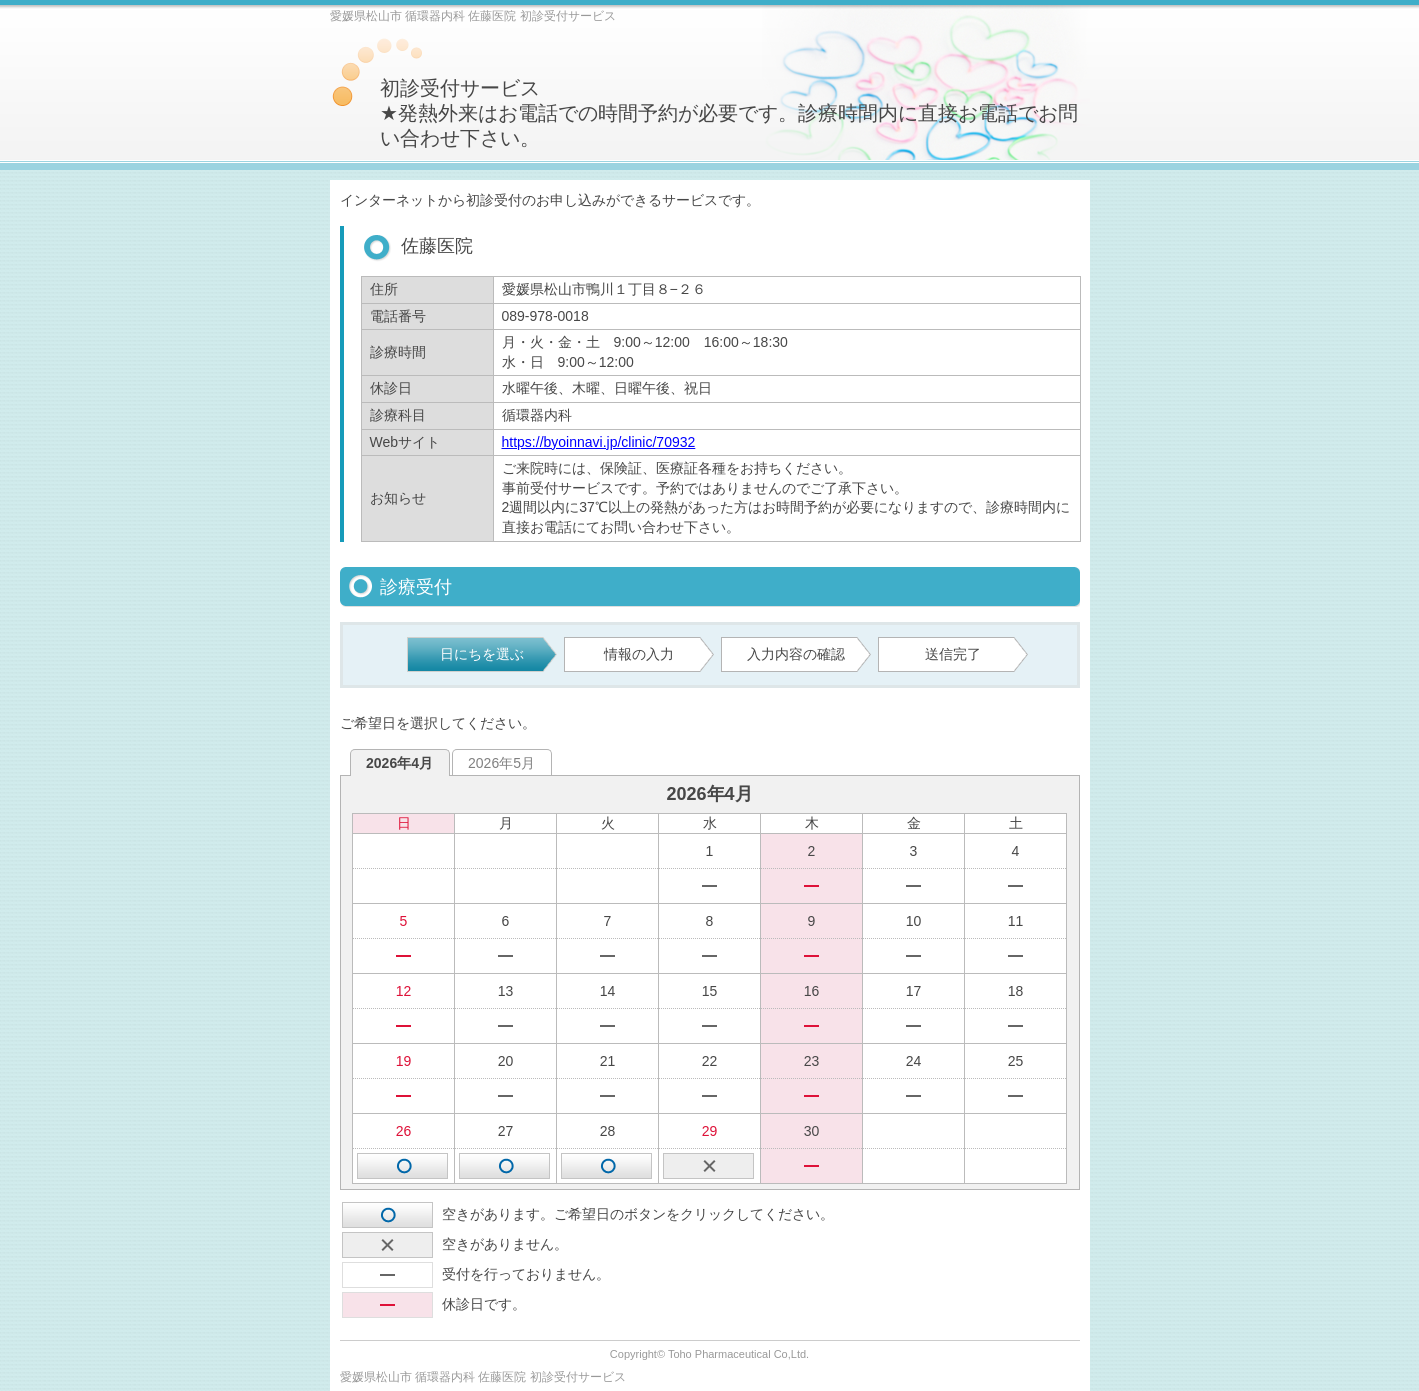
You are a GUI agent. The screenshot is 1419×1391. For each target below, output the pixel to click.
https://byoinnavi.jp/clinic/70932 (599, 442)
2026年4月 (399, 763)
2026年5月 (501, 763)
